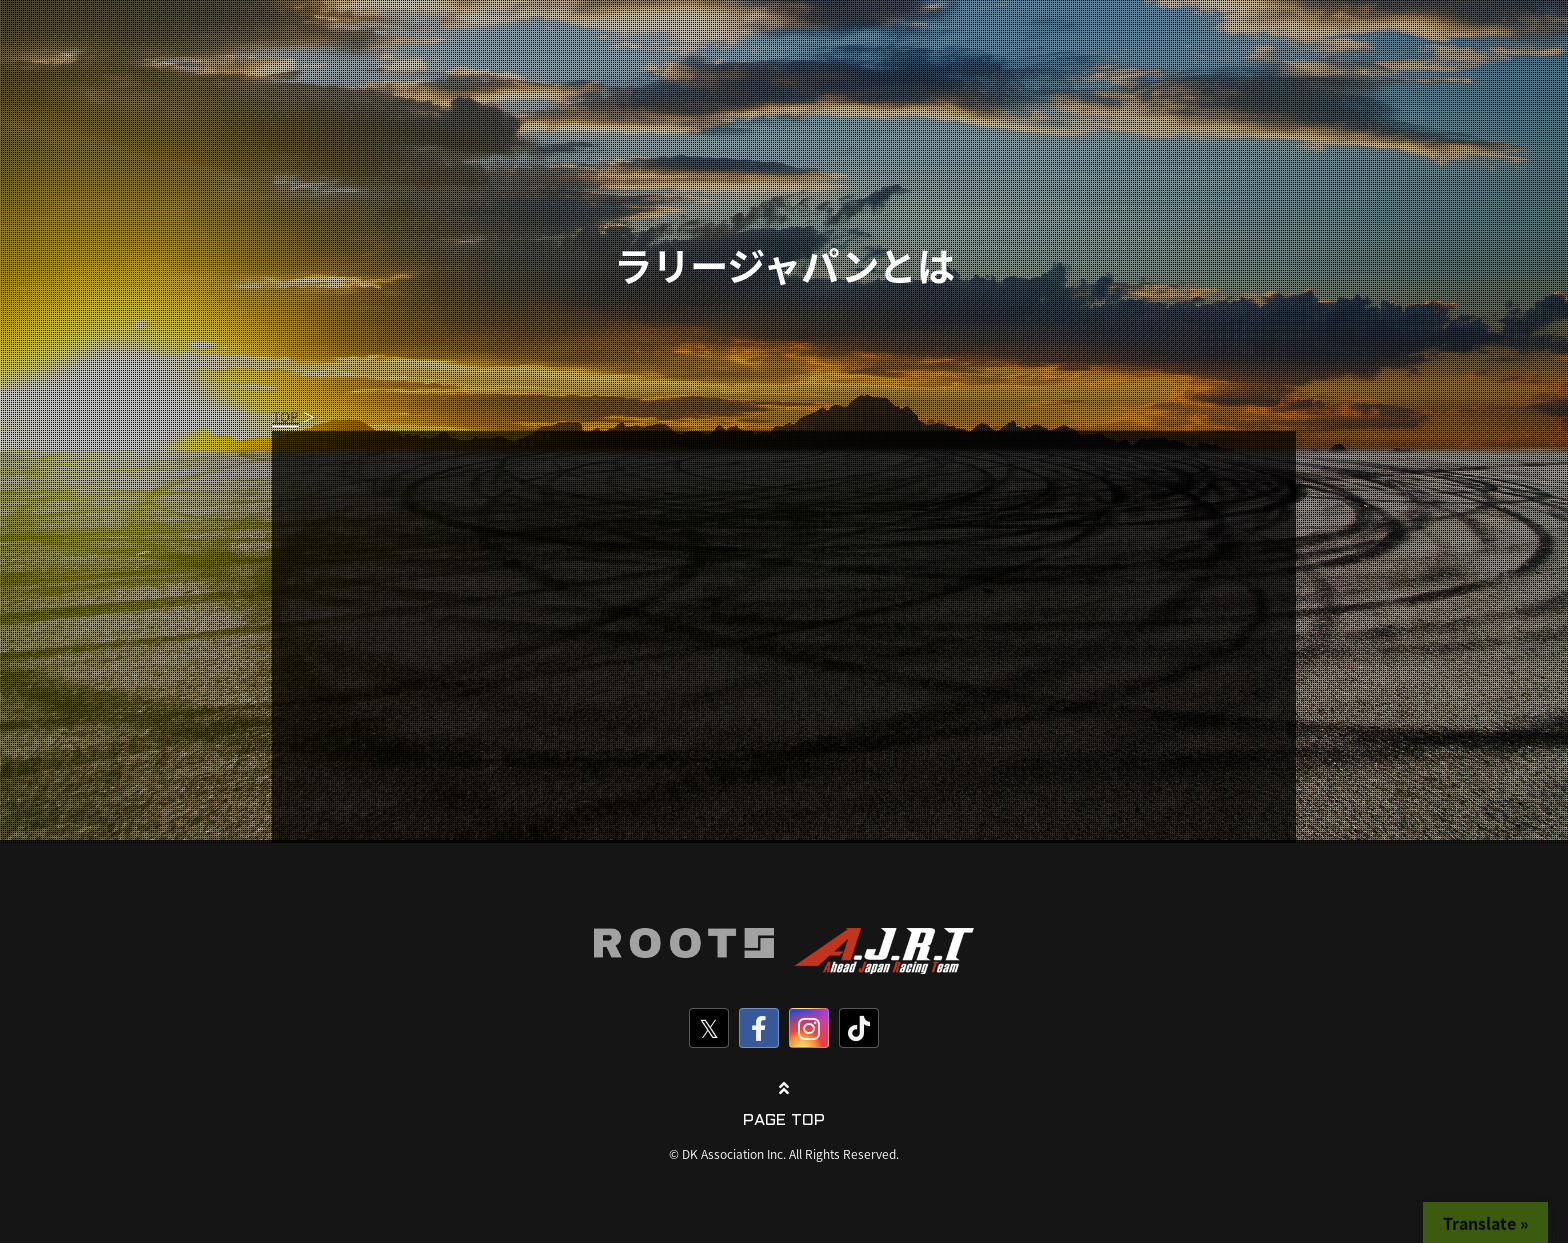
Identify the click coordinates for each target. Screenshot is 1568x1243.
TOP (285, 416)
